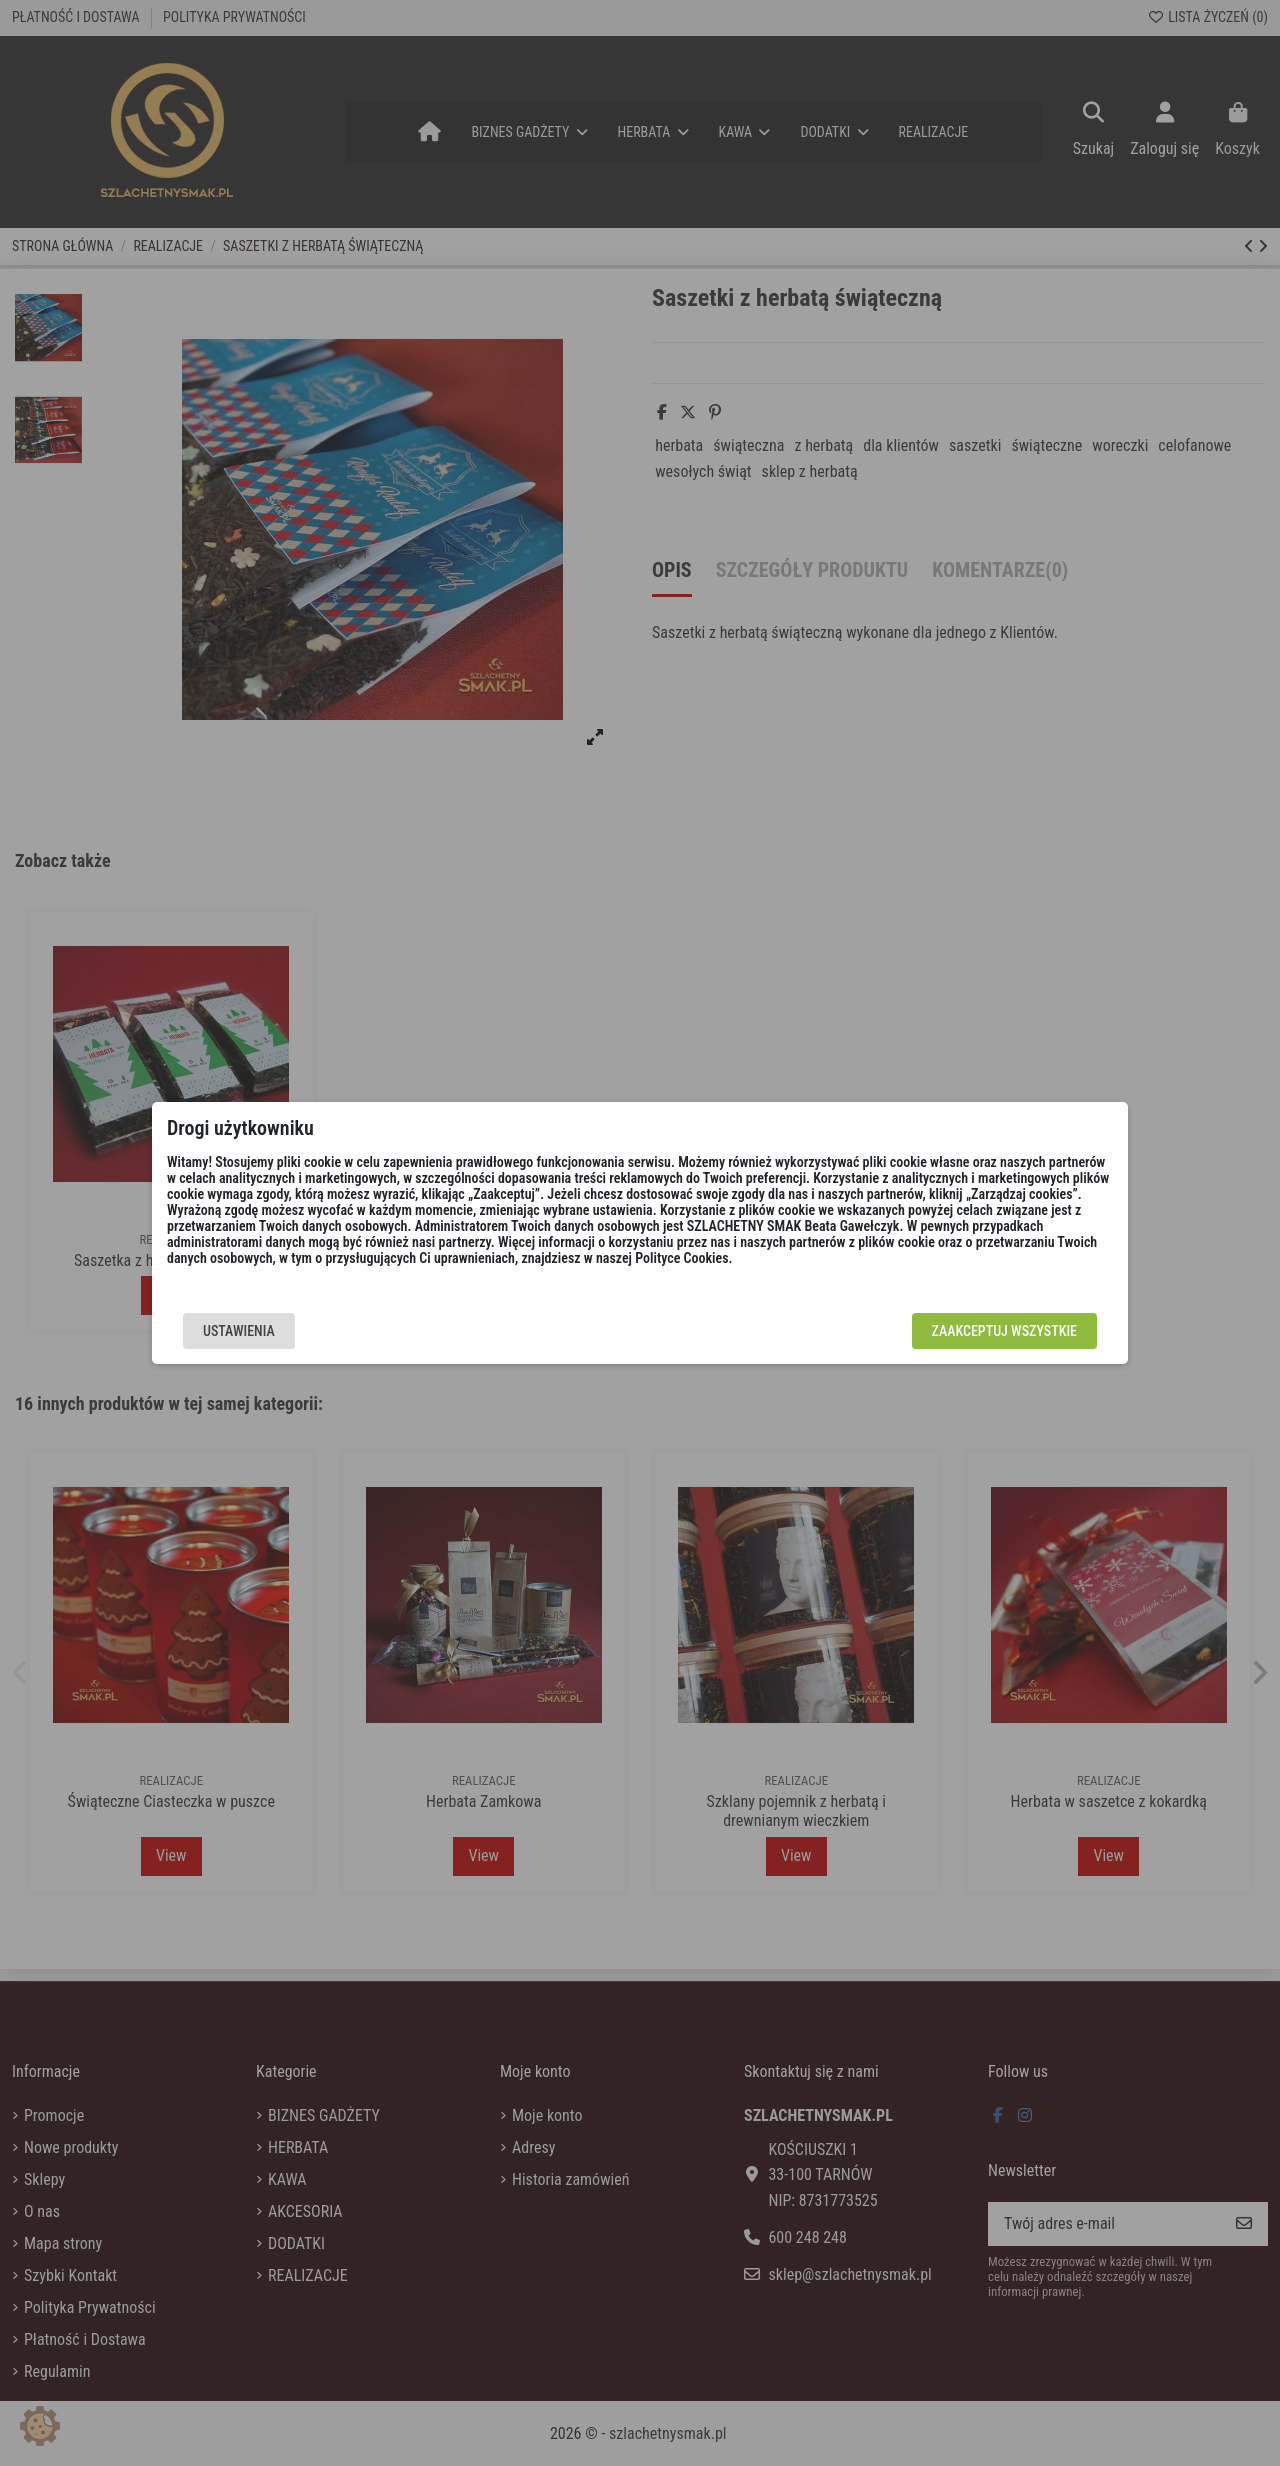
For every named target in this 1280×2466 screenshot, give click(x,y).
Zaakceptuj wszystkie (1004, 1331)
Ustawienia (239, 1331)
